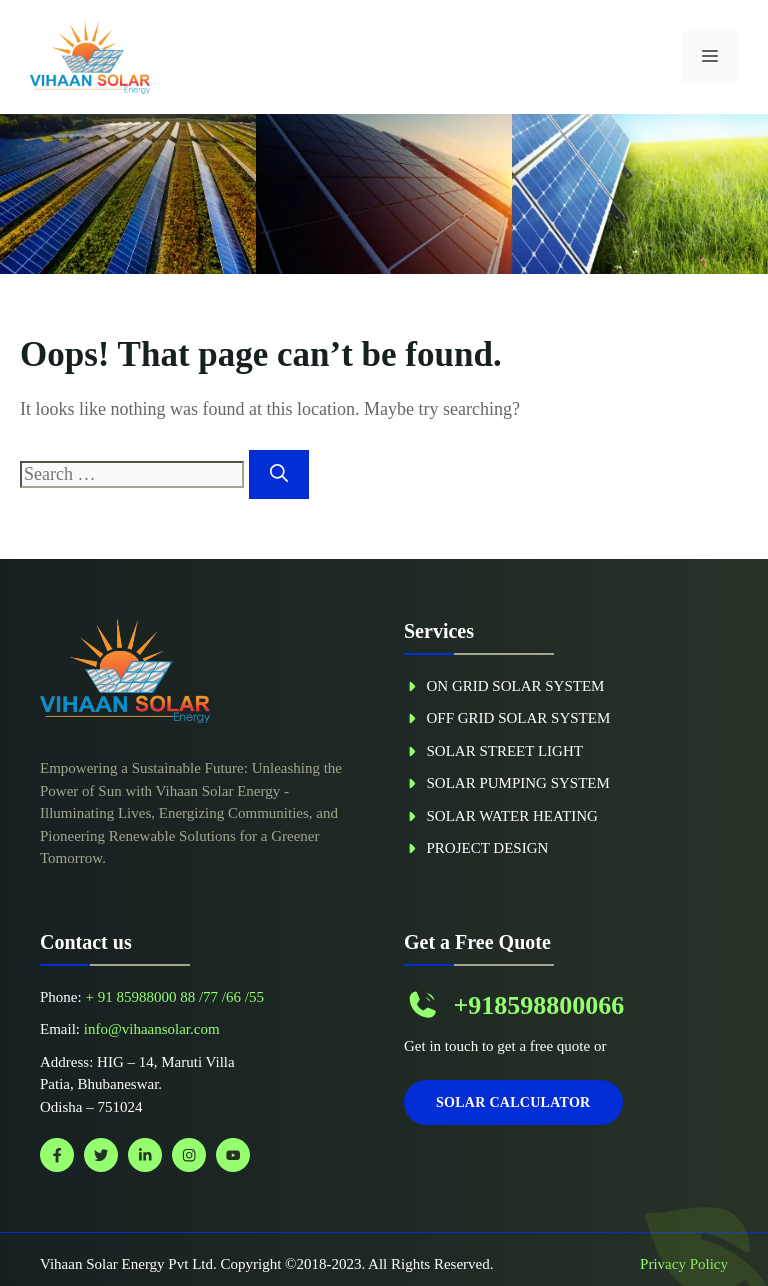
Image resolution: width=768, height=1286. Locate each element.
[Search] (279, 474)
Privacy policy (684, 1264)
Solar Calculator (513, 1102)
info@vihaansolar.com (152, 1029)
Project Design (488, 848)
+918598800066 (538, 1005)
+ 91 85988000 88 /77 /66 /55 (174, 997)
